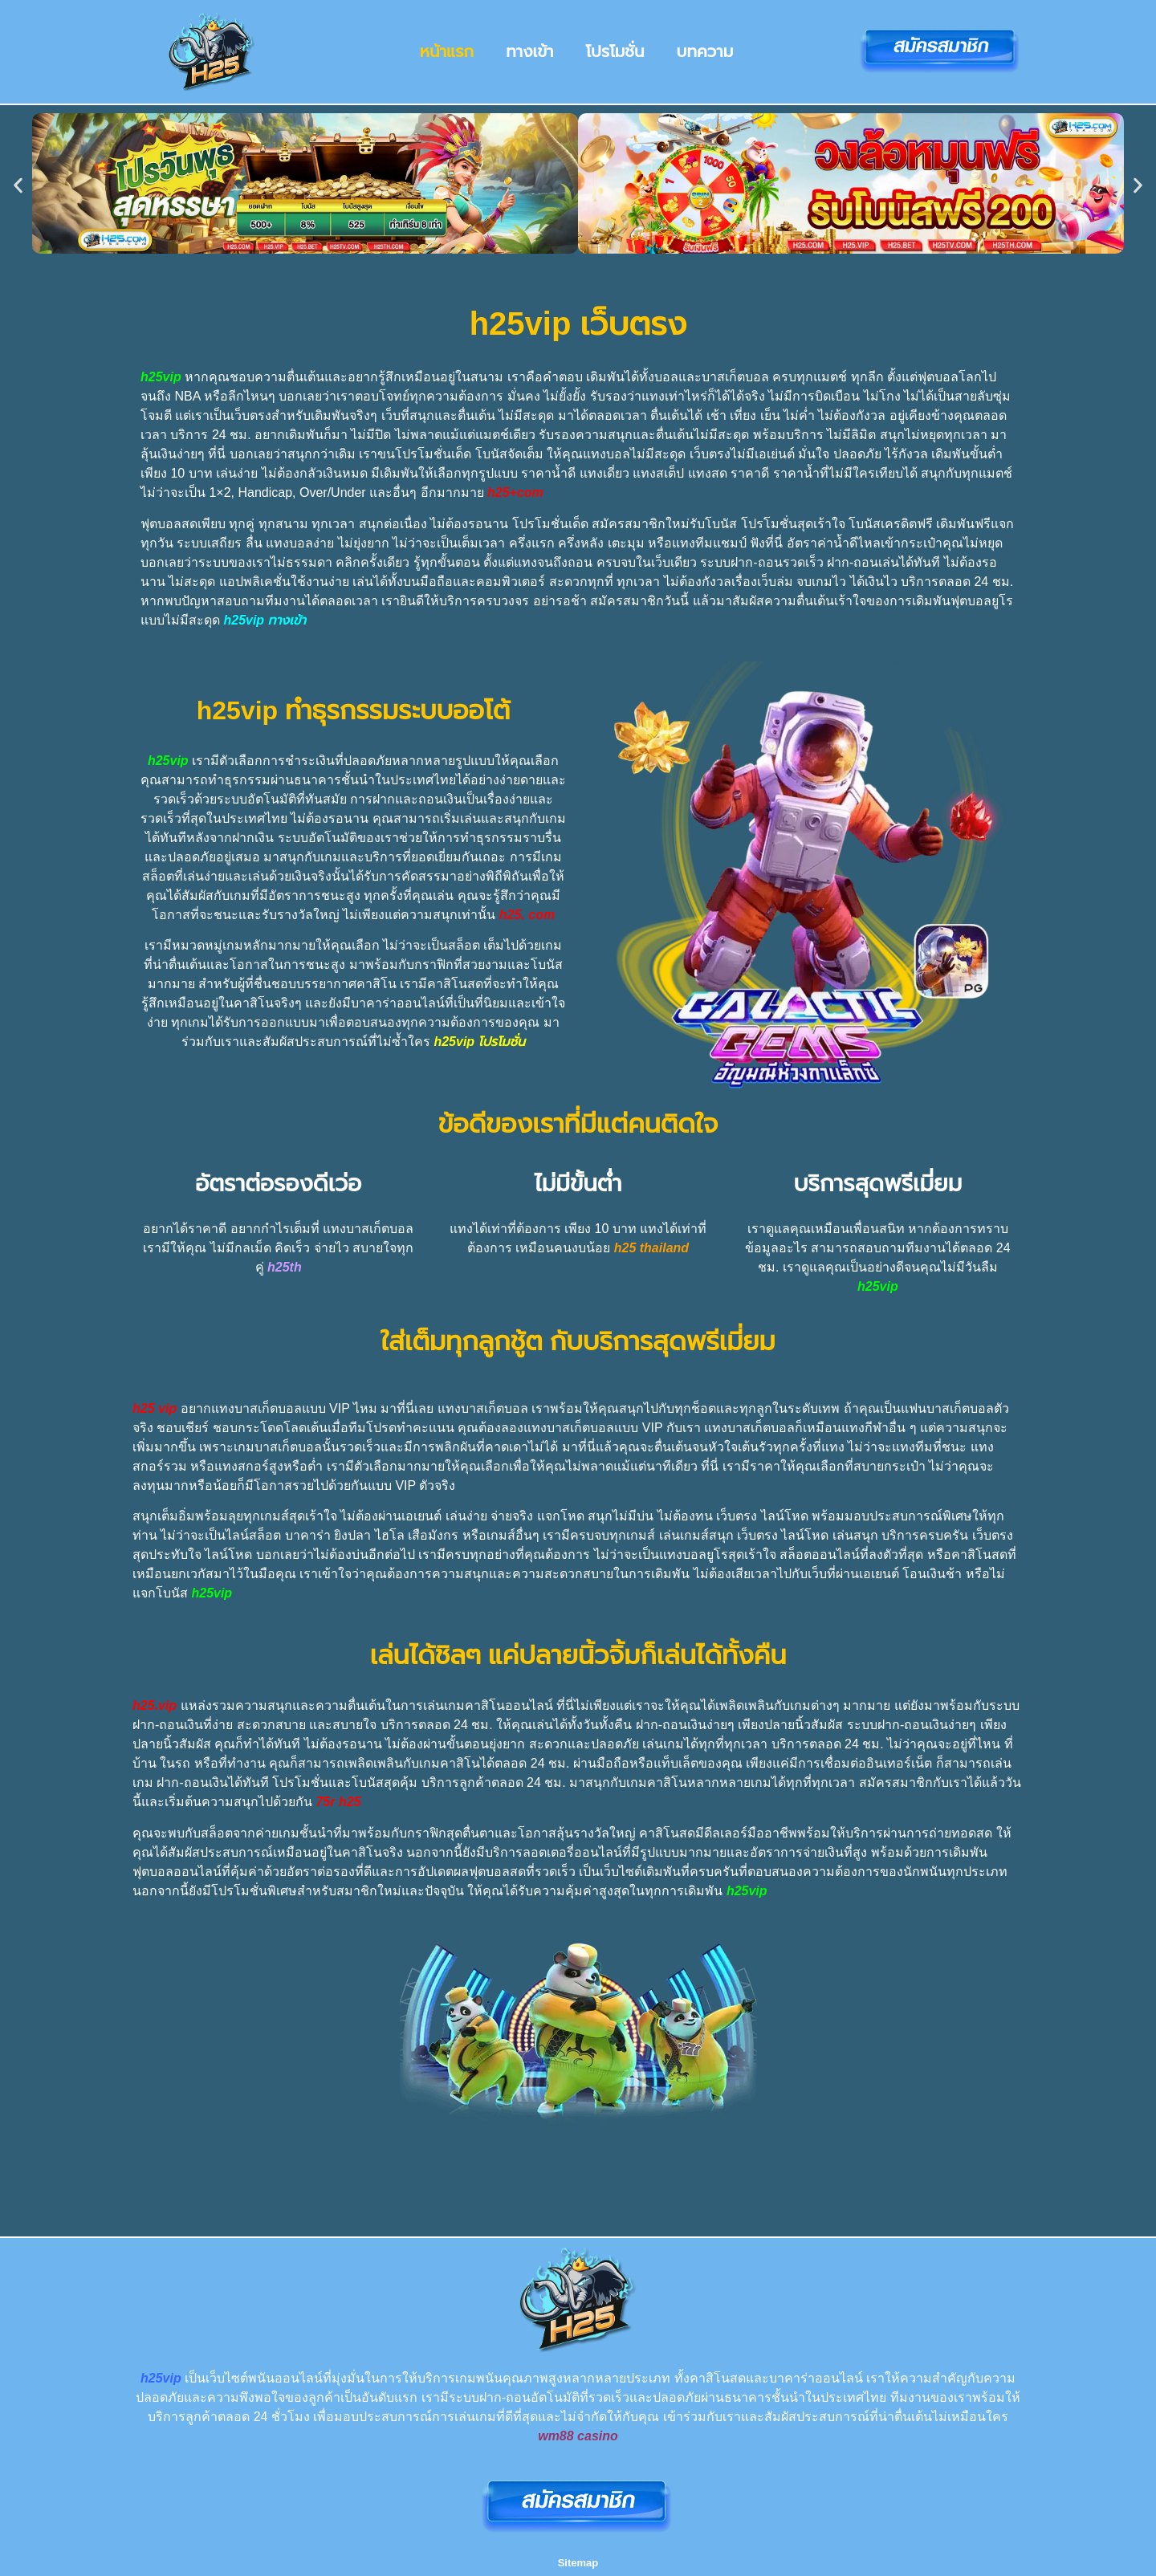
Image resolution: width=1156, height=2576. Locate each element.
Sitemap (578, 2563)
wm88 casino (578, 2436)
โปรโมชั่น (615, 51)
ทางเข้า (529, 51)
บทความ (705, 51)
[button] (18, 186)
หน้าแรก (447, 51)
